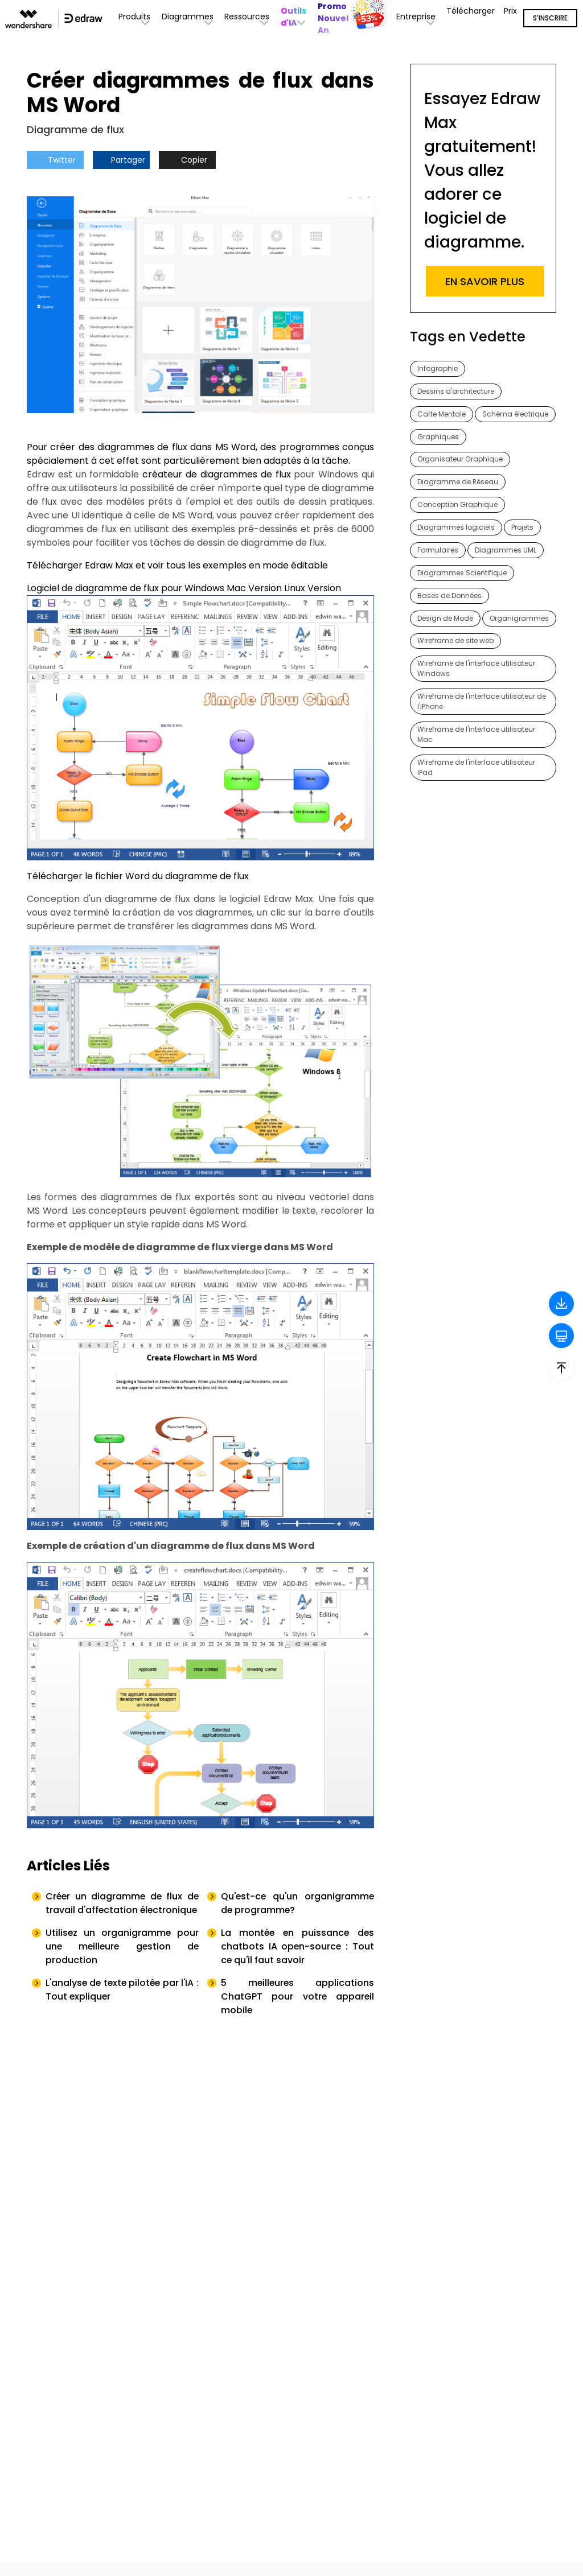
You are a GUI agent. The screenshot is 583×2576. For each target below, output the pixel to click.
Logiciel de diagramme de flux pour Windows (125, 588)
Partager (121, 160)
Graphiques (438, 437)
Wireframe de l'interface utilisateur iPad (476, 768)
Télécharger (470, 11)
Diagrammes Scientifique (462, 573)
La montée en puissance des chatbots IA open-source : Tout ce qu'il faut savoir (297, 1960)
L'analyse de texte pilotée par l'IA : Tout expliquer (122, 2003)
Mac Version (254, 588)
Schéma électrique (515, 414)
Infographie (437, 368)
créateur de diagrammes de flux (216, 474)
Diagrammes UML (505, 550)
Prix (510, 11)
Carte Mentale (441, 414)
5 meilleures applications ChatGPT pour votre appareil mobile (297, 2010)
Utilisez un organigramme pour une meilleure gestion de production (122, 1960)
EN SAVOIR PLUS (484, 281)
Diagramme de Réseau (458, 482)
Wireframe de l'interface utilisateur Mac (476, 735)
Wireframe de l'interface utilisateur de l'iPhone (481, 702)
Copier (187, 160)
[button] (294, 17)
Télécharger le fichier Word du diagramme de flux (138, 876)
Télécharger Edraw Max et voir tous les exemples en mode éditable (177, 565)
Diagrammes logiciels (456, 528)
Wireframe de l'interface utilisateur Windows (476, 669)
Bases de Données (449, 596)
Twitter (55, 160)
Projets (522, 528)
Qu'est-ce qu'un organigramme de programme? (297, 1903)
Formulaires (437, 550)
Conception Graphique (457, 505)
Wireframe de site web (455, 641)
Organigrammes (519, 619)
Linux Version (312, 588)
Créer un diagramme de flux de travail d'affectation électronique (122, 1910)
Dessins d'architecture (455, 391)
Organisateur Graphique (460, 459)
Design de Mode (445, 619)
